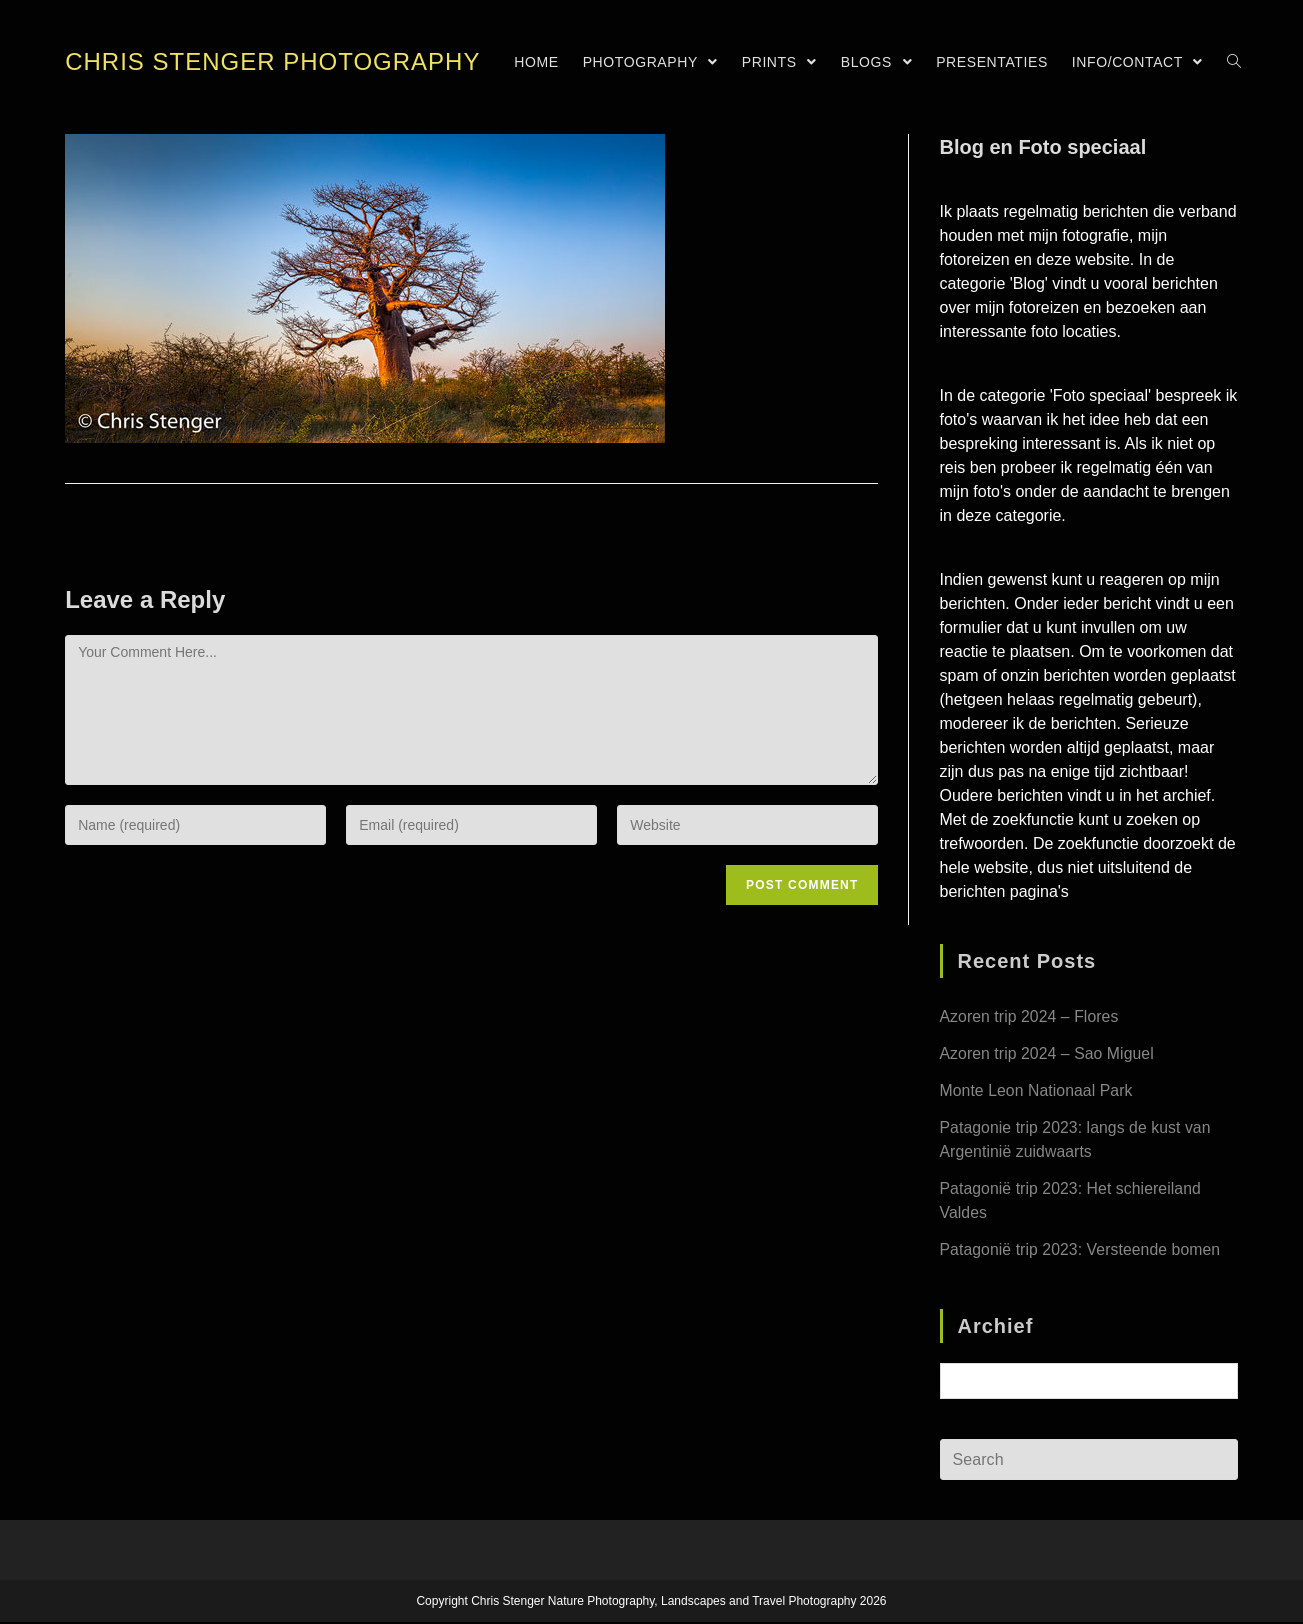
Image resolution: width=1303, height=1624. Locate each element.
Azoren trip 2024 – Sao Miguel (1047, 1053)
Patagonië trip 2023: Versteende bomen (1081, 1249)
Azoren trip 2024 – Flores (1030, 1016)
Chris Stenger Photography (272, 61)
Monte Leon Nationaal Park (1037, 1090)
